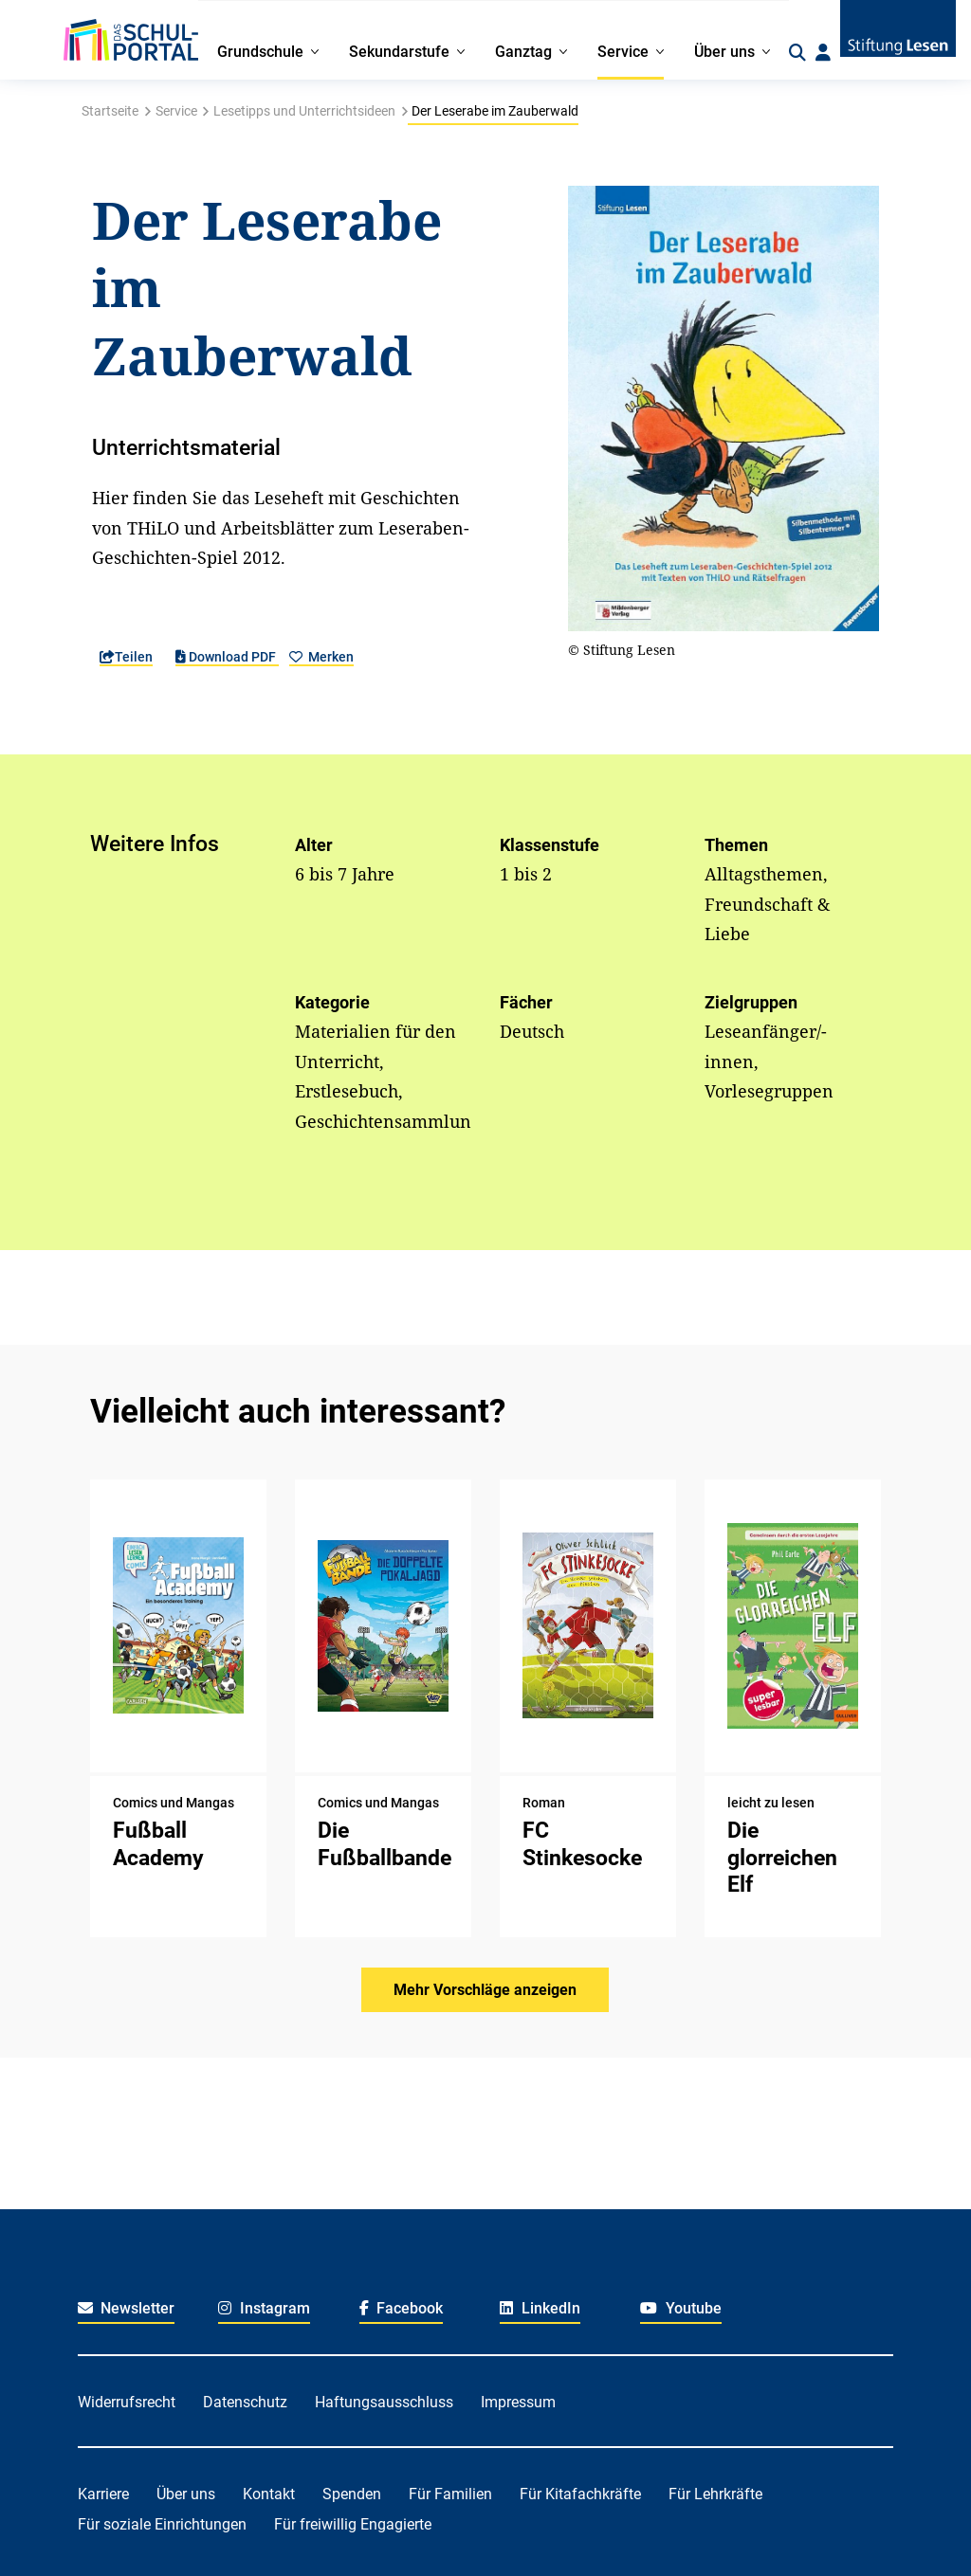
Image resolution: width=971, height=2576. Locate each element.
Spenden (351, 2494)
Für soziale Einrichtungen (162, 2524)
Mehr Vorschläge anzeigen (485, 1990)
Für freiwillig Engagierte (352, 2524)
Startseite (110, 110)
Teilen (126, 656)
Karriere (103, 2494)
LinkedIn (540, 2308)
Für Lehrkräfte (715, 2494)
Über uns (185, 2494)
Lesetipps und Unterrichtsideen (304, 110)
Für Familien (450, 2494)
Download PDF (227, 656)
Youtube (681, 2308)
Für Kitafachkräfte (580, 2494)
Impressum (518, 2402)
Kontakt (269, 2494)
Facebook (401, 2308)
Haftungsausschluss (384, 2402)
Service (176, 110)
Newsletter (126, 2308)
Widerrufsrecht (126, 2402)
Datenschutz (245, 2402)
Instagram (264, 2308)
